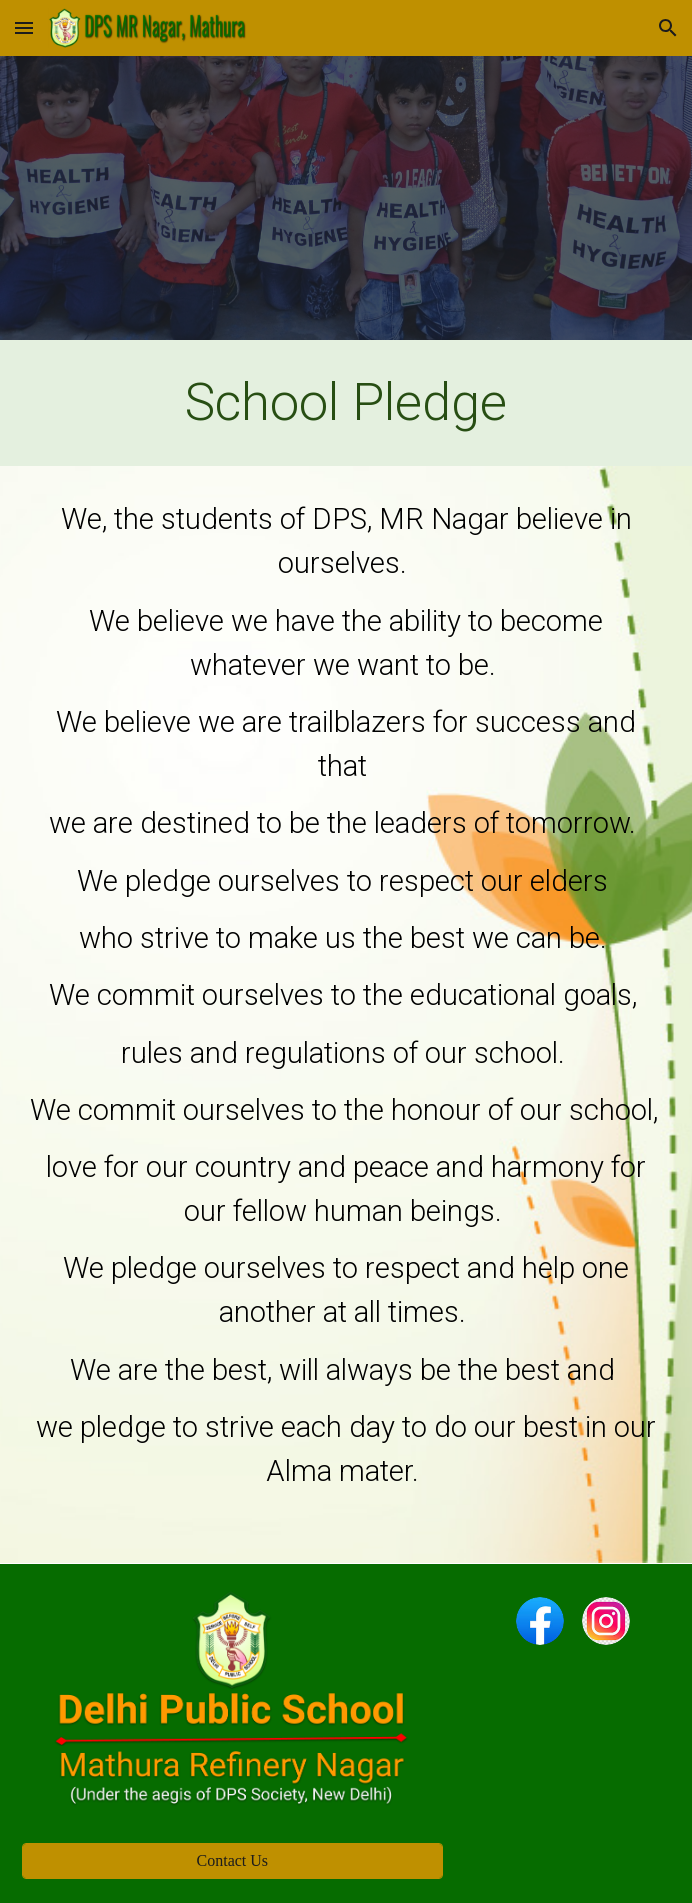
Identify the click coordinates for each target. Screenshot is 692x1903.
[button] (24, 27)
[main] (346, 403)
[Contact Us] (232, 1861)
